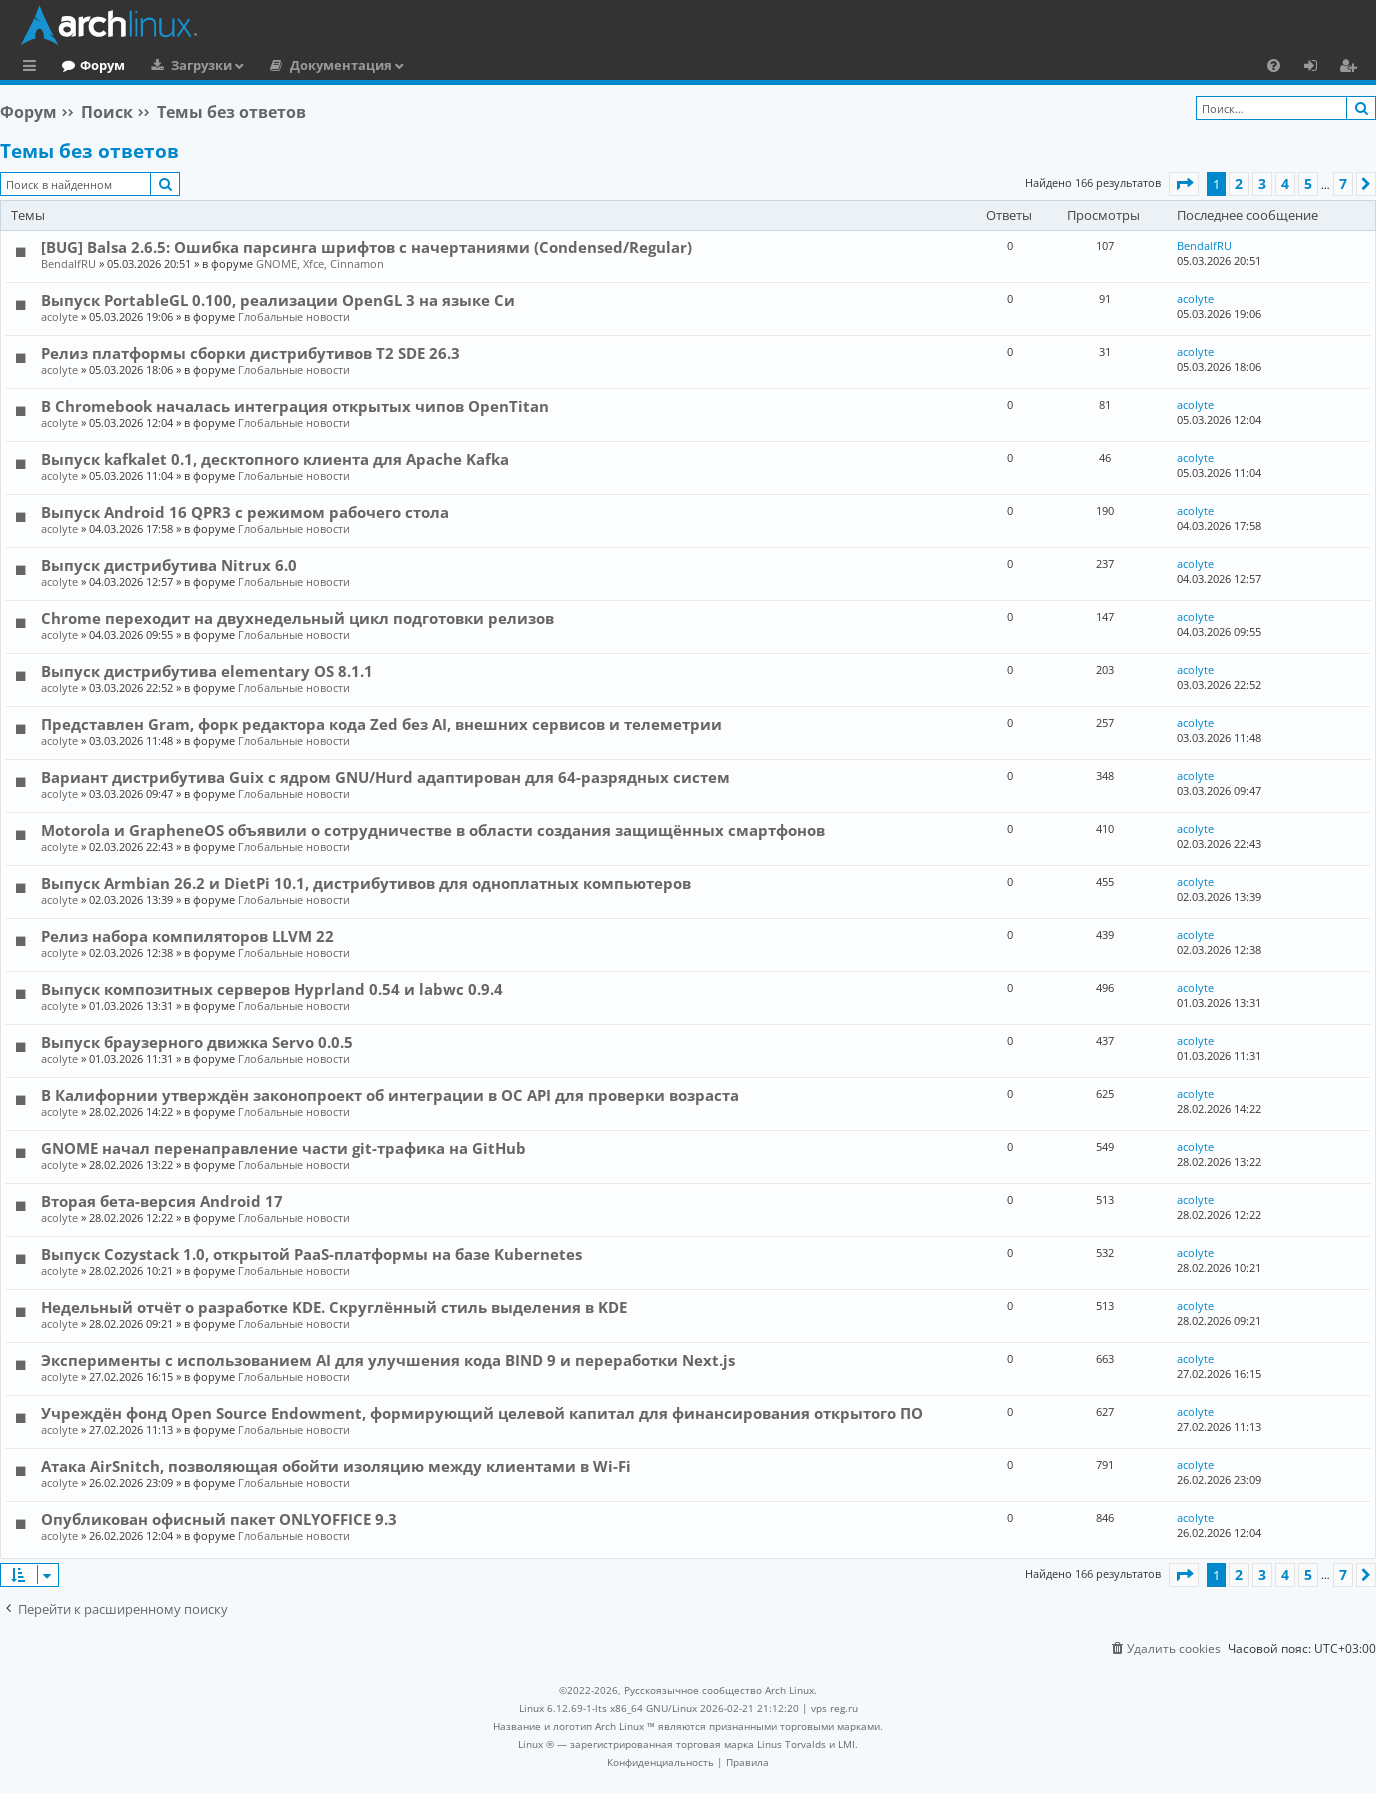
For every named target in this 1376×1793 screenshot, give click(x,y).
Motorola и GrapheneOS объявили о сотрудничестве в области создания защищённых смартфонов (433, 830)
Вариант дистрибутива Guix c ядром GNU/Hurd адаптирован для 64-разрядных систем (385, 777)
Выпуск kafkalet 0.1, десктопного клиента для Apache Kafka (275, 459)
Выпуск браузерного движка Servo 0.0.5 (197, 1042)
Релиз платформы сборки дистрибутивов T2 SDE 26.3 (250, 353)
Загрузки (283, 65)
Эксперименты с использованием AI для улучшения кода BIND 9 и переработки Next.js (388, 1360)
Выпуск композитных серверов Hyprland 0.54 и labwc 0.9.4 (272, 989)
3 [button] (1262, 183)
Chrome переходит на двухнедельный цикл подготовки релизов (297, 618)
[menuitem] (1273, 65)
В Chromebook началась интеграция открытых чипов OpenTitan (295, 406)
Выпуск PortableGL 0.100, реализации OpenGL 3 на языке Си (278, 300)
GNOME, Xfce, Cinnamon (320, 263)
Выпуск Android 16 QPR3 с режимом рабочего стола (245, 512)
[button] (1184, 184)
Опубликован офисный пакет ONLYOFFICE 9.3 (219, 1519)
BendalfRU (68, 263)
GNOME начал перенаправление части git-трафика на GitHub (283, 1148)
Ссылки (33, 68)
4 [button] (1285, 183)
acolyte (59, 316)
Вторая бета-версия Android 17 (162, 1201)
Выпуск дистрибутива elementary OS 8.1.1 (207, 671)
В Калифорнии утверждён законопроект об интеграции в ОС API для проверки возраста (390, 1095)
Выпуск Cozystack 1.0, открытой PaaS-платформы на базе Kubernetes (311, 1254)
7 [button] (1343, 183)
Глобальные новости (294, 316)
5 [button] (1308, 183)
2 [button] (1239, 183)
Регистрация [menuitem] (1352, 68)
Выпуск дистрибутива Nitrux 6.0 (169, 565)
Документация (423, 65)
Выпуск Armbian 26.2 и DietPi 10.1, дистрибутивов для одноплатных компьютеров (366, 883)
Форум (184, 65)
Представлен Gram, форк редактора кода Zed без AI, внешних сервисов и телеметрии (381, 724)
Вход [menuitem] (1317, 68)
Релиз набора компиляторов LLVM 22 (187, 936)
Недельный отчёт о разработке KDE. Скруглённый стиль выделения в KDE (334, 1307)
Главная (90, 65)
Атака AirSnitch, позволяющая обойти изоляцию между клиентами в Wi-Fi (336, 1466)
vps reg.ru (834, 1708)
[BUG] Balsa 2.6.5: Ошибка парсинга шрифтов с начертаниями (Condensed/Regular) (366, 247)
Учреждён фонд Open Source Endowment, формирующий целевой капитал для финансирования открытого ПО (482, 1413)
